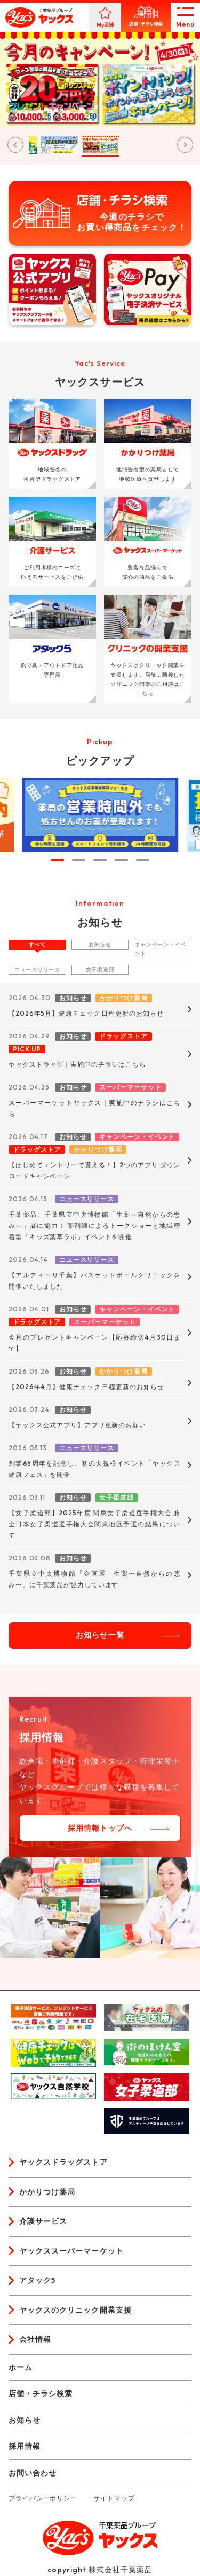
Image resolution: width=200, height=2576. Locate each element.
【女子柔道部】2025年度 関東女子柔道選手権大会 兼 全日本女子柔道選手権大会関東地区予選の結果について (94, 1524)
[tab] (57, 860)
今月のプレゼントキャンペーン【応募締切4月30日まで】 (94, 1342)
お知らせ (100, 944)
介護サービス (43, 2221)
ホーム (21, 2367)
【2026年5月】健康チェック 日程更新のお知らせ (86, 1013)
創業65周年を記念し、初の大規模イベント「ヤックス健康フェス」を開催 (94, 1468)
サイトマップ (113, 2498)
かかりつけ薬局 (47, 2192)
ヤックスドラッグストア (63, 2162)
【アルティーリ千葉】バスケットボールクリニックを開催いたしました (94, 1280)
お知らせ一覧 (100, 1635)
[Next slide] (185, 145)
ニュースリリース (37, 969)
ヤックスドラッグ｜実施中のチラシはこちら (77, 1064)
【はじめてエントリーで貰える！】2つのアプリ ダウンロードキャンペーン (94, 1170)
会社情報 (35, 2339)
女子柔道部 (100, 969)
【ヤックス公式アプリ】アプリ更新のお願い (77, 1425)
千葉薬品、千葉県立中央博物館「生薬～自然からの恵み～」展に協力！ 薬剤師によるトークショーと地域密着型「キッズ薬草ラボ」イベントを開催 (94, 1225)
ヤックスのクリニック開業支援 (75, 2310)
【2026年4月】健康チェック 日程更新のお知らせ (86, 1387)
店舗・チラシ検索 (41, 2393)
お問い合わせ (33, 2473)
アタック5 (37, 2280)
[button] (59, 145)
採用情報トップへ (100, 1828)
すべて (37, 944)
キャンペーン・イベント (160, 949)
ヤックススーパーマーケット (71, 2251)
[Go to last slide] (15, 145)
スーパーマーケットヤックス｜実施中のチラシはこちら (94, 1108)
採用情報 (25, 2446)
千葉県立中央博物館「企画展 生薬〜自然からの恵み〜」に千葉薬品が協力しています (94, 1579)
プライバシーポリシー (43, 2498)
